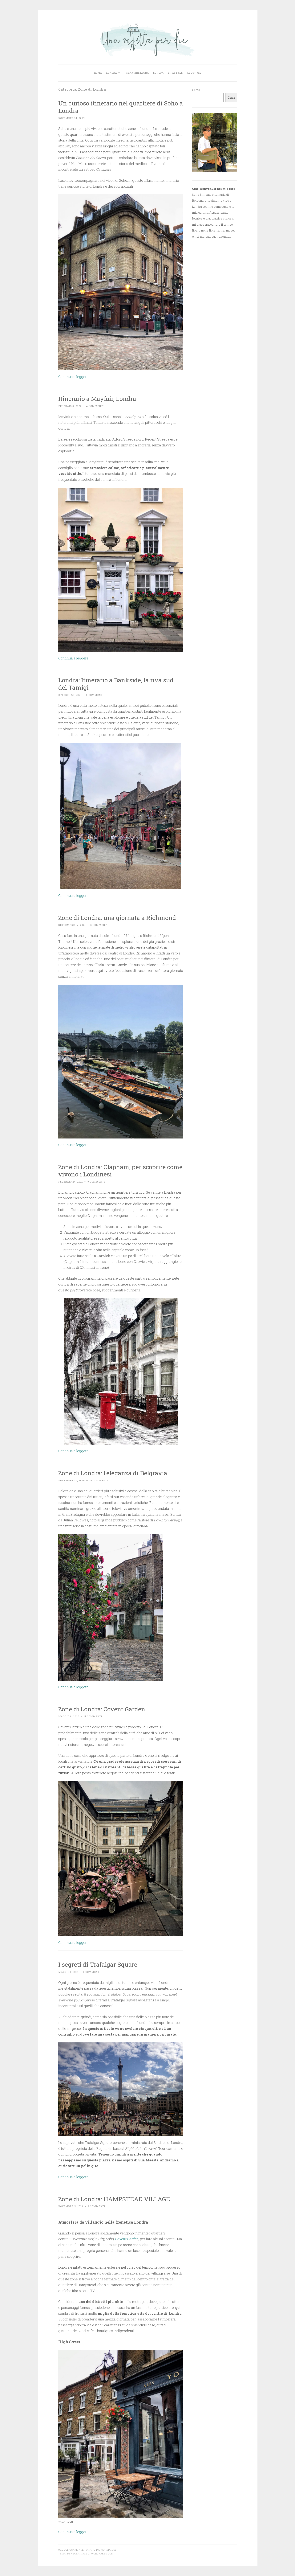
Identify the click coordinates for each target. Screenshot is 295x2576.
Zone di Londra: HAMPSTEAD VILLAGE (114, 2199)
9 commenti (96, 1181)
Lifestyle (175, 72)
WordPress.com (102, 2553)
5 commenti (94, 694)
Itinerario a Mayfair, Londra (97, 398)
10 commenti (98, 1480)
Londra (111, 72)
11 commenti (93, 1716)
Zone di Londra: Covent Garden (101, 1709)
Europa (158, 72)
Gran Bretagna (137, 72)
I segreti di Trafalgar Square (97, 1964)
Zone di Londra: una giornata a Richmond (117, 917)
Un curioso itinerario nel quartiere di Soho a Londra (120, 107)
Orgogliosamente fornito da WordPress (87, 2549)
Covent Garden (127, 2239)
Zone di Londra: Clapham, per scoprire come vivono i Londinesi (120, 1170)
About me (194, 72)
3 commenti (96, 2206)
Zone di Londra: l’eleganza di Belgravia (112, 1473)
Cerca (196, 90)
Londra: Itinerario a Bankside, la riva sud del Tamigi (116, 683)
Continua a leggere (73, 376)
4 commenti (95, 406)
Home (98, 72)
